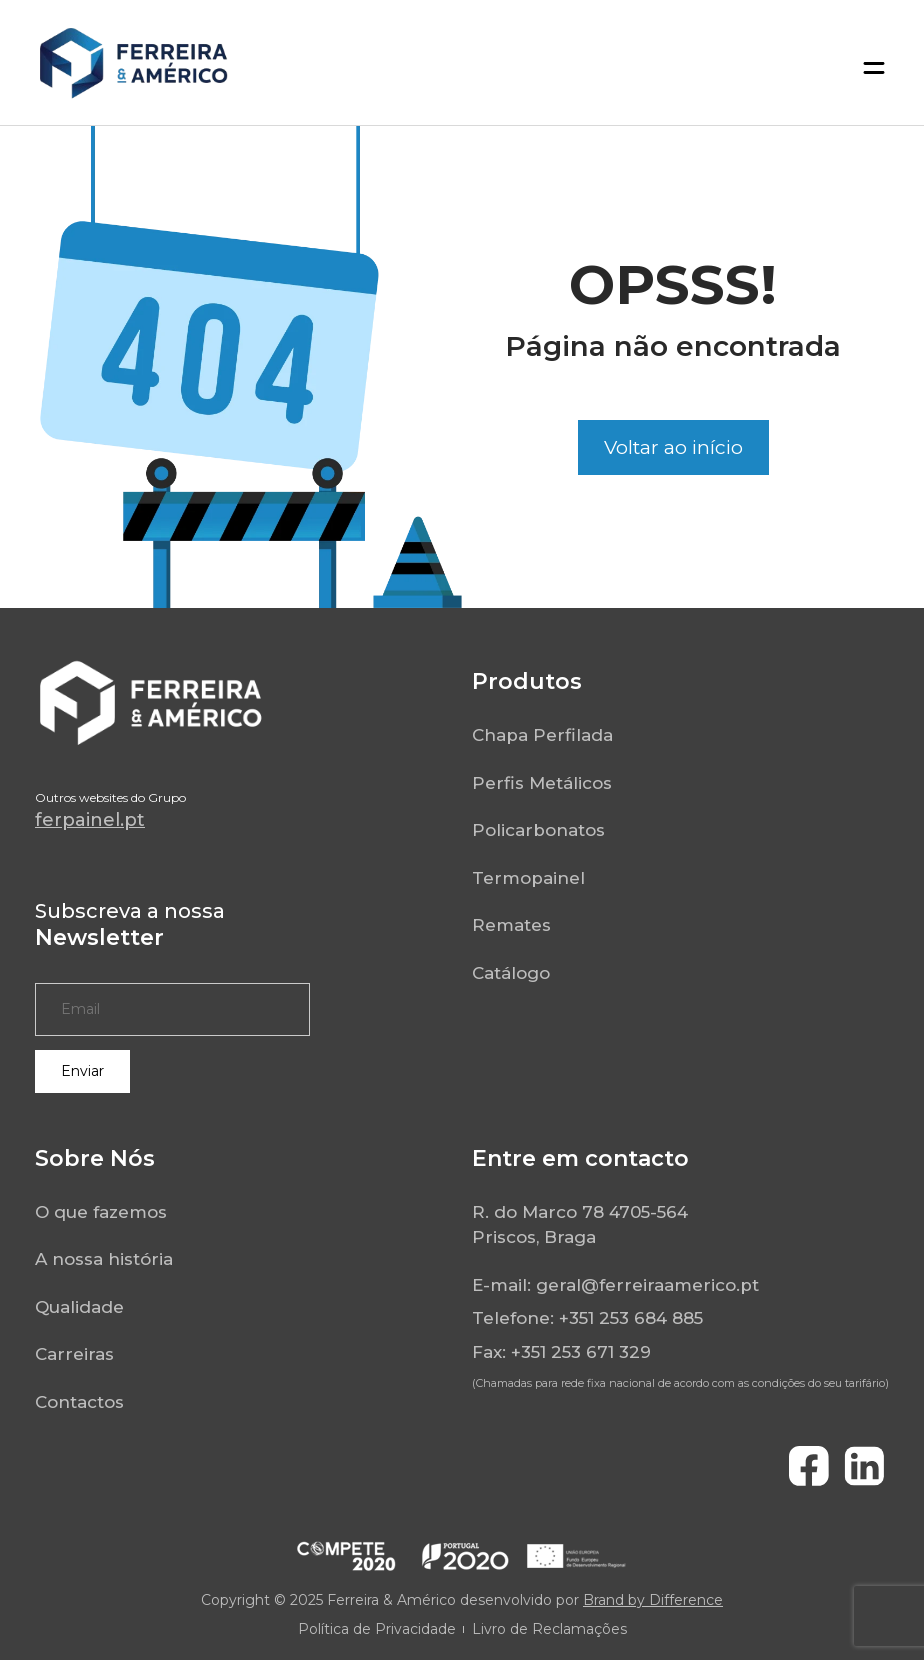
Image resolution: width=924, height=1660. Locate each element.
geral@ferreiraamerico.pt (647, 1285)
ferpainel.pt (90, 820)
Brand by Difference (653, 1600)
